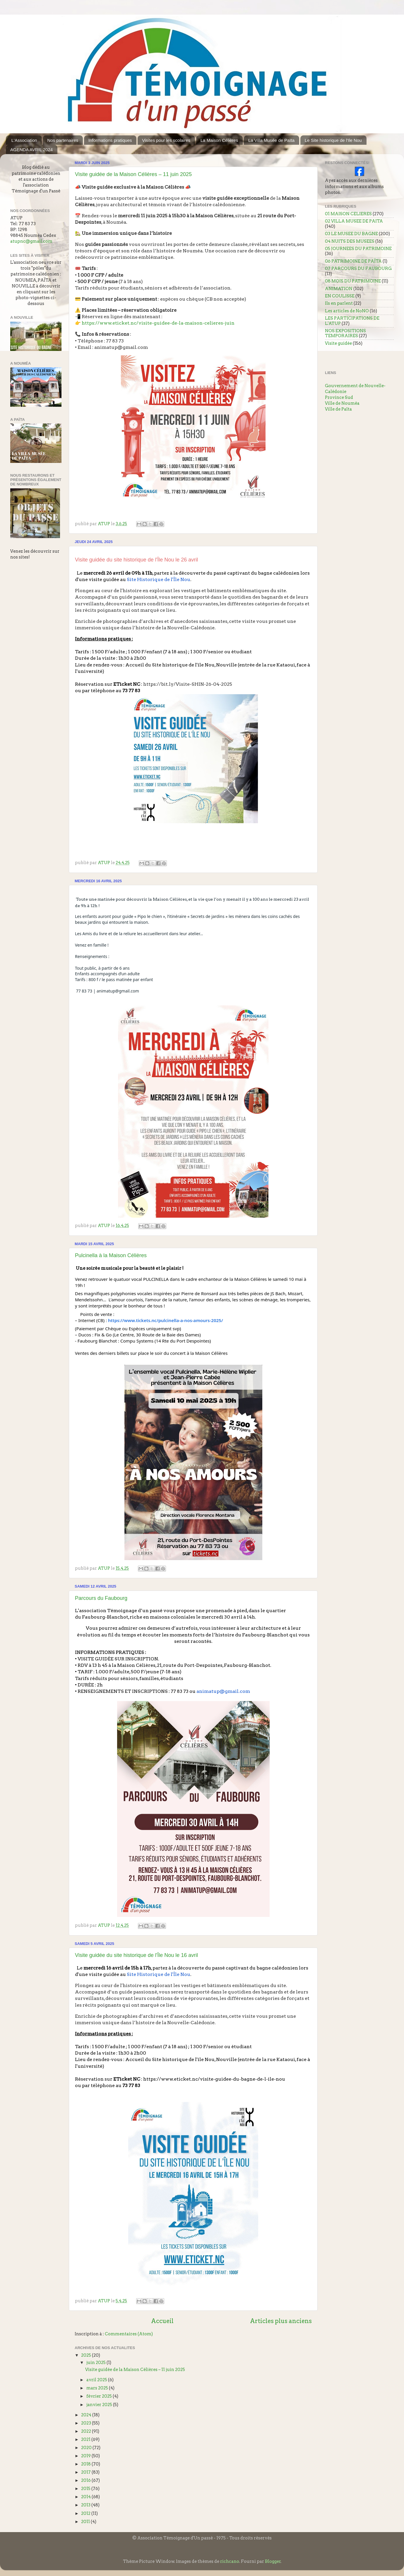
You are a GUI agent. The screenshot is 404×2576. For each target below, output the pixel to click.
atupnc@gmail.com (31, 241)
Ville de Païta (338, 409)
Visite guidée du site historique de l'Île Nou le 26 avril (136, 560)
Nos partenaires (62, 140)
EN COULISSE (340, 296)
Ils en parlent (339, 303)
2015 (86, 2488)
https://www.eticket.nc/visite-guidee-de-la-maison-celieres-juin (158, 323)
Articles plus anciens (281, 2321)
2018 (86, 2464)
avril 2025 (97, 2379)
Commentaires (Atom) (129, 2334)
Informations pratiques (110, 140)
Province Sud (339, 397)
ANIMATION (338, 288)
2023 (86, 2423)
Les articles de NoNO (347, 310)
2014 (86, 2496)
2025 (86, 2355)
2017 (86, 2472)
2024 (86, 2415)
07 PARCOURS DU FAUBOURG (358, 268)
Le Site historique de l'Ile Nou (333, 140)
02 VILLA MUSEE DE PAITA (354, 221)
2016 (86, 2480)
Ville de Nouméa (342, 403)
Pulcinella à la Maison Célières (111, 1255)
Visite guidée (338, 343)
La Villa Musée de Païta (271, 140)
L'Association (24, 140)
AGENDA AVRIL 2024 (31, 149)
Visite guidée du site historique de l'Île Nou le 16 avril (136, 1955)
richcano (229, 2561)
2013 (86, 2505)
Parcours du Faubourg (101, 1598)
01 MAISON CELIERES (348, 213)
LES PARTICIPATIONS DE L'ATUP (352, 321)
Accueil (162, 2321)
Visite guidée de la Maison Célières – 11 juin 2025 (133, 174)
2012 (86, 2513)
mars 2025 (97, 2388)
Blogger (273, 2561)
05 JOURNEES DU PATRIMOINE (358, 248)
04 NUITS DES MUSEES (349, 241)
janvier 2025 (99, 2404)
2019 (86, 2455)
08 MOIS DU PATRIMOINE (353, 281)
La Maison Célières (219, 140)
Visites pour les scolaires (166, 140)
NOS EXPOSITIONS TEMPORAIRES (345, 333)
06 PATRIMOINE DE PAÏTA (353, 261)
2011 (86, 2521)
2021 (86, 2439)
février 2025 (99, 2396)
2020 (87, 2447)
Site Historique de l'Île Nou (158, 579)
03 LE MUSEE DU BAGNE (351, 233)
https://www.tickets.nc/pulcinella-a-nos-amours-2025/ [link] (165, 1320)
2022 (86, 2431)
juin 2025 (96, 2362)
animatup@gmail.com (121, 347)
